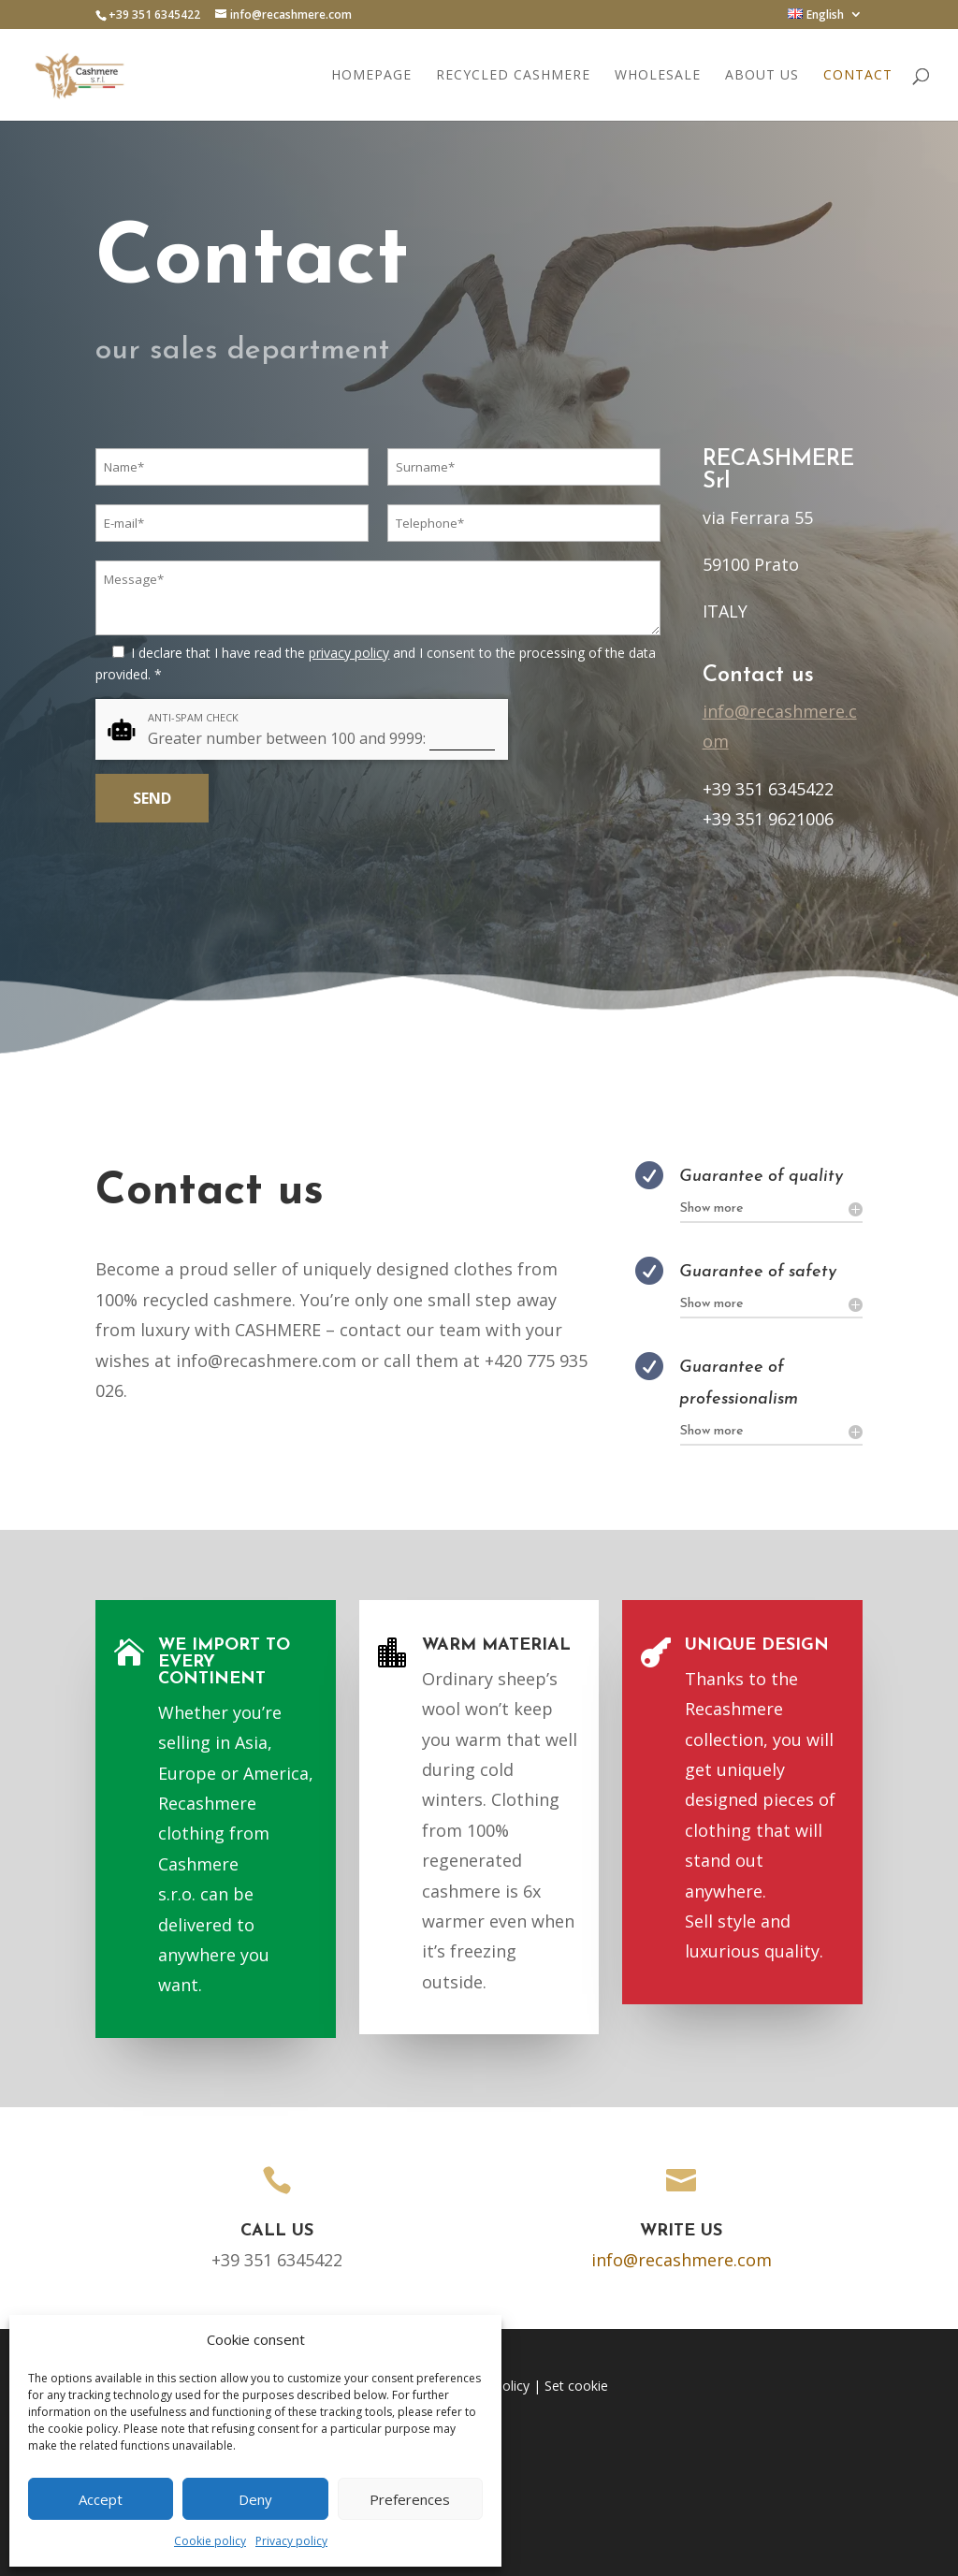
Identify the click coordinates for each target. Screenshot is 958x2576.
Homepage (371, 75)
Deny (255, 2499)
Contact (858, 75)
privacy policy (349, 653)
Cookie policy (210, 2541)
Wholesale (658, 75)
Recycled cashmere (513, 75)
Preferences (410, 2499)
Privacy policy (291, 2541)
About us (762, 75)
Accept (101, 2499)
